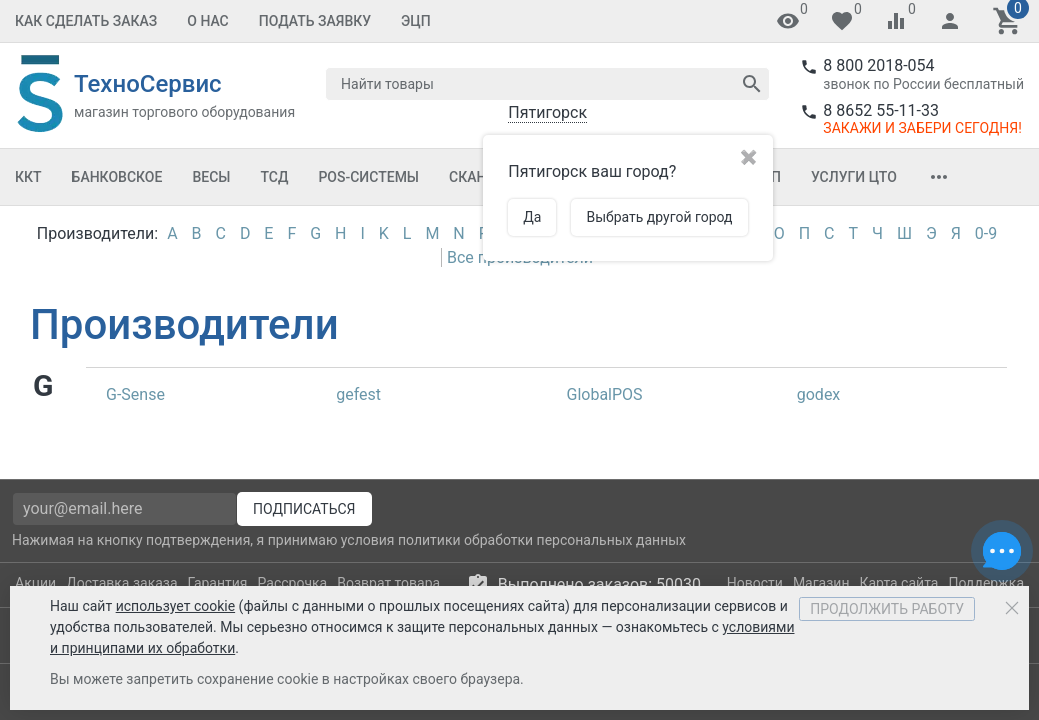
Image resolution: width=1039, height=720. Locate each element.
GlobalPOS (605, 394)
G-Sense (135, 394)
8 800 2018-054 (878, 65)
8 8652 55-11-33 (881, 110)
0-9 (986, 233)
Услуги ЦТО (854, 177)
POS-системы (368, 177)
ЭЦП (416, 21)
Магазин (821, 583)
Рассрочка (293, 583)
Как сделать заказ (86, 21)
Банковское (117, 177)
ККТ (28, 177)
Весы (211, 177)
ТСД (274, 177)
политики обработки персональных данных (542, 540)
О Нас (208, 21)
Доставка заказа (121, 583)
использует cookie (175, 606)
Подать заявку (315, 21)
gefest (358, 394)
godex (819, 394)
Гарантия (218, 583)
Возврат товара (388, 583)
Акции (35, 583)
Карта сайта (898, 583)
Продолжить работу (887, 609)
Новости (755, 583)
